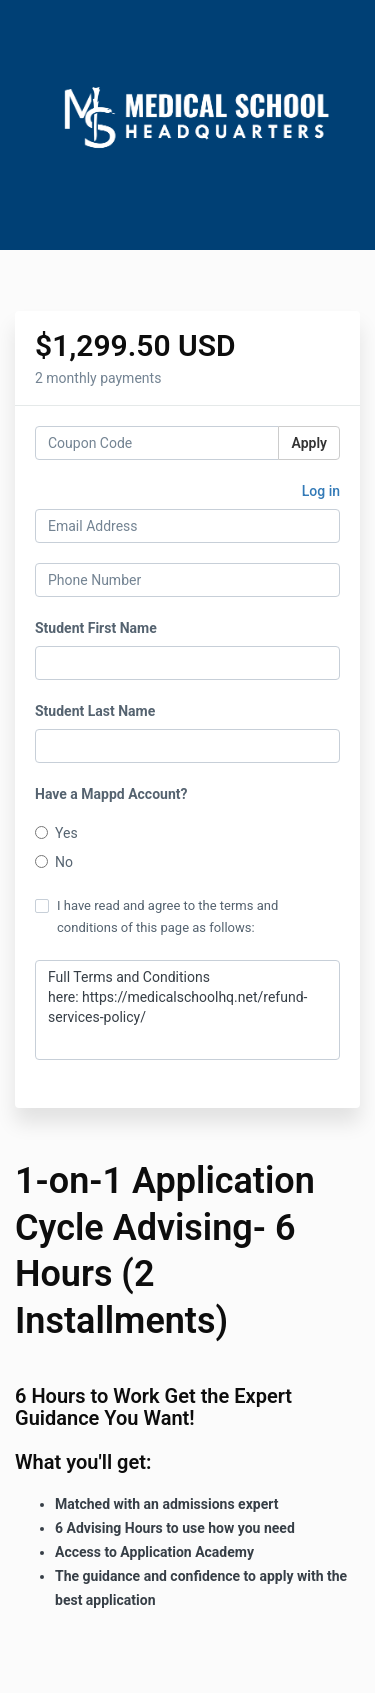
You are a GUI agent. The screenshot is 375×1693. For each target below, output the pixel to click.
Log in (321, 491)
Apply (309, 443)
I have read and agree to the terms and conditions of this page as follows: (156, 916)
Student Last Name (95, 711)
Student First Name (96, 628)
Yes (56, 833)
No (54, 862)
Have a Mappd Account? (111, 794)
